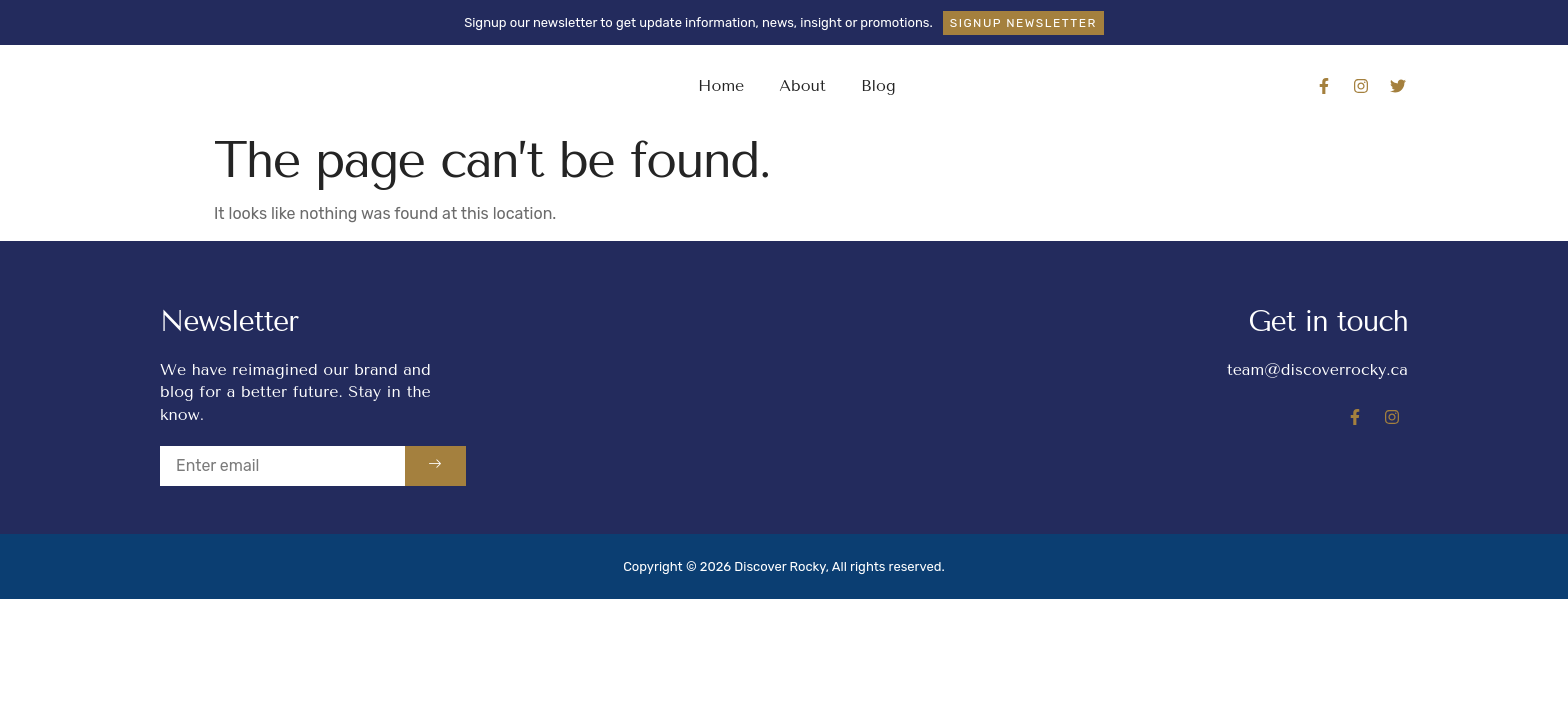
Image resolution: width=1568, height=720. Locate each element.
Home (721, 85)
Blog (878, 85)
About (802, 85)
